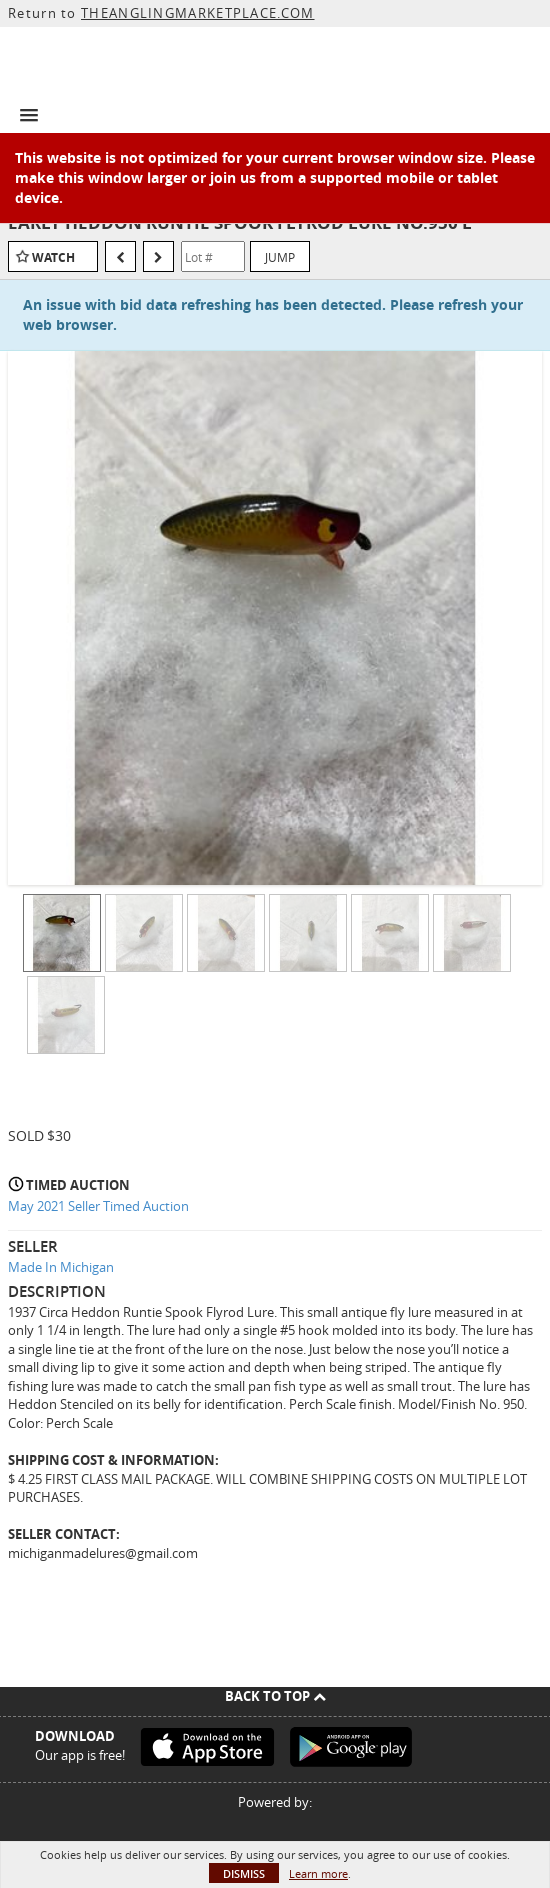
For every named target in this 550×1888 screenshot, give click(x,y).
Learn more (318, 1873)
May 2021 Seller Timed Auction (98, 1206)
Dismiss (244, 1873)
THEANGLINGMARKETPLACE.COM (198, 13)
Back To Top (275, 1696)
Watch (53, 257)
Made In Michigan (61, 1267)
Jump (280, 257)
